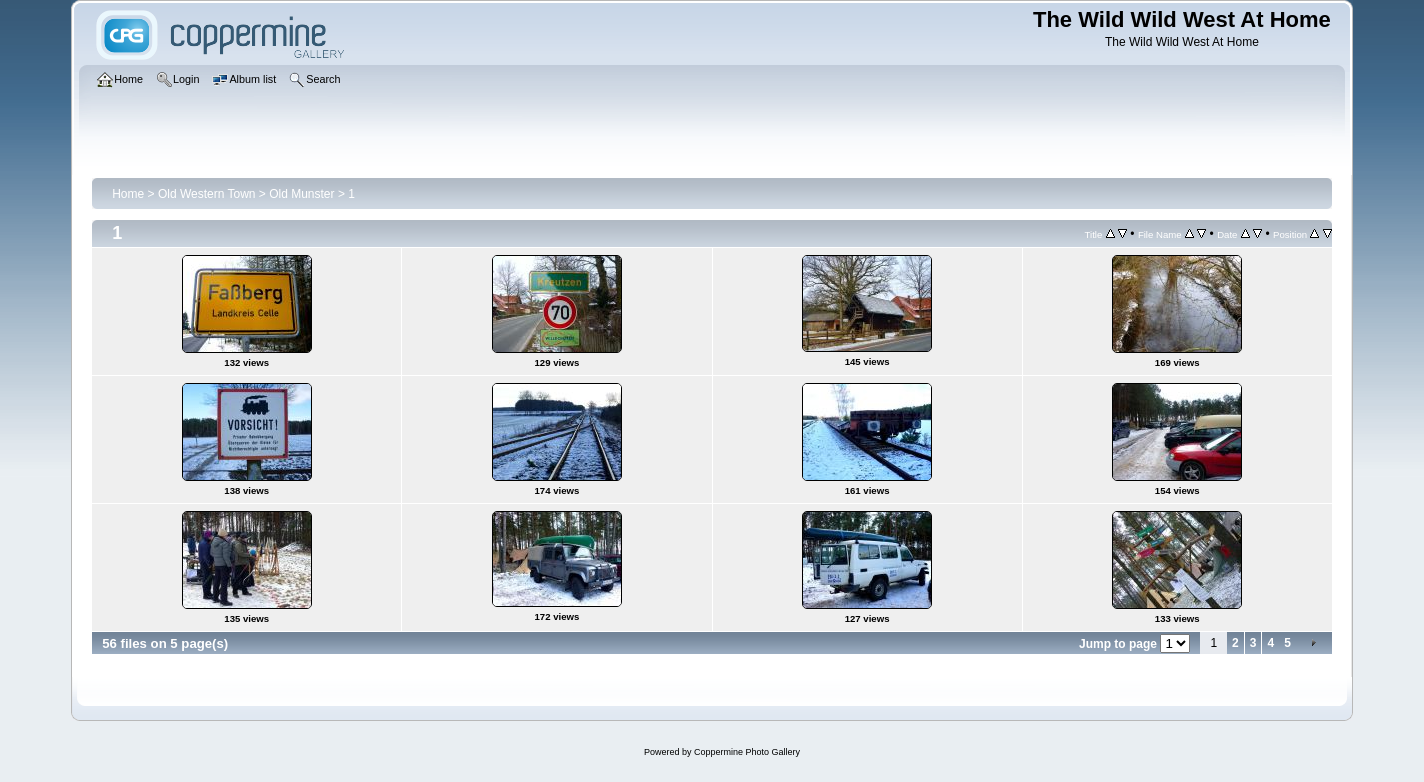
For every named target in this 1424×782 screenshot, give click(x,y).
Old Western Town (207, 194)
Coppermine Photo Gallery (747, 752)
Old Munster (301, 194)
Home (128, 194)
